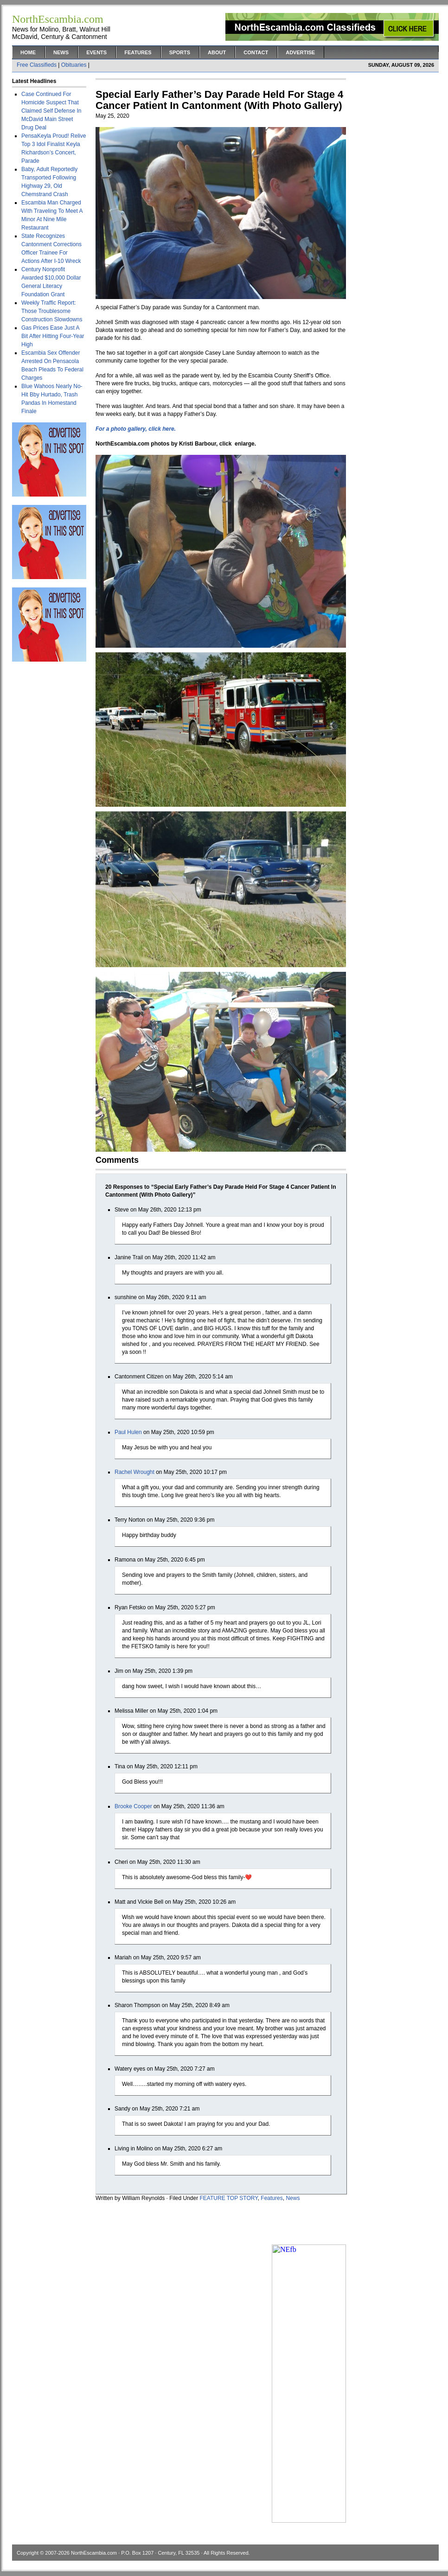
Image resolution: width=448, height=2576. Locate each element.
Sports (179, 52)
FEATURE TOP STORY (229, 2198)
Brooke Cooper (133, 1806)
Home (28, 52)
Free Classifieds (37, 65)
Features (137, 52)
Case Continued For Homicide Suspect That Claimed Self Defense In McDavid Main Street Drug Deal (51, 111)
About (217, 52)
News (61, 52)
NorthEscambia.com (94, 2553)
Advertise (300, 52)
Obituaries (74, 65)
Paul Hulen (128, 1432)
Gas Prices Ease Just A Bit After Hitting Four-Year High (52, 336)
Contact (255, 52)
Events (96, 52)
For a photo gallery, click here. (136, 429)
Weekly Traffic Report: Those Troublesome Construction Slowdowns (51, 311)
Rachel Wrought (134, 1472)
